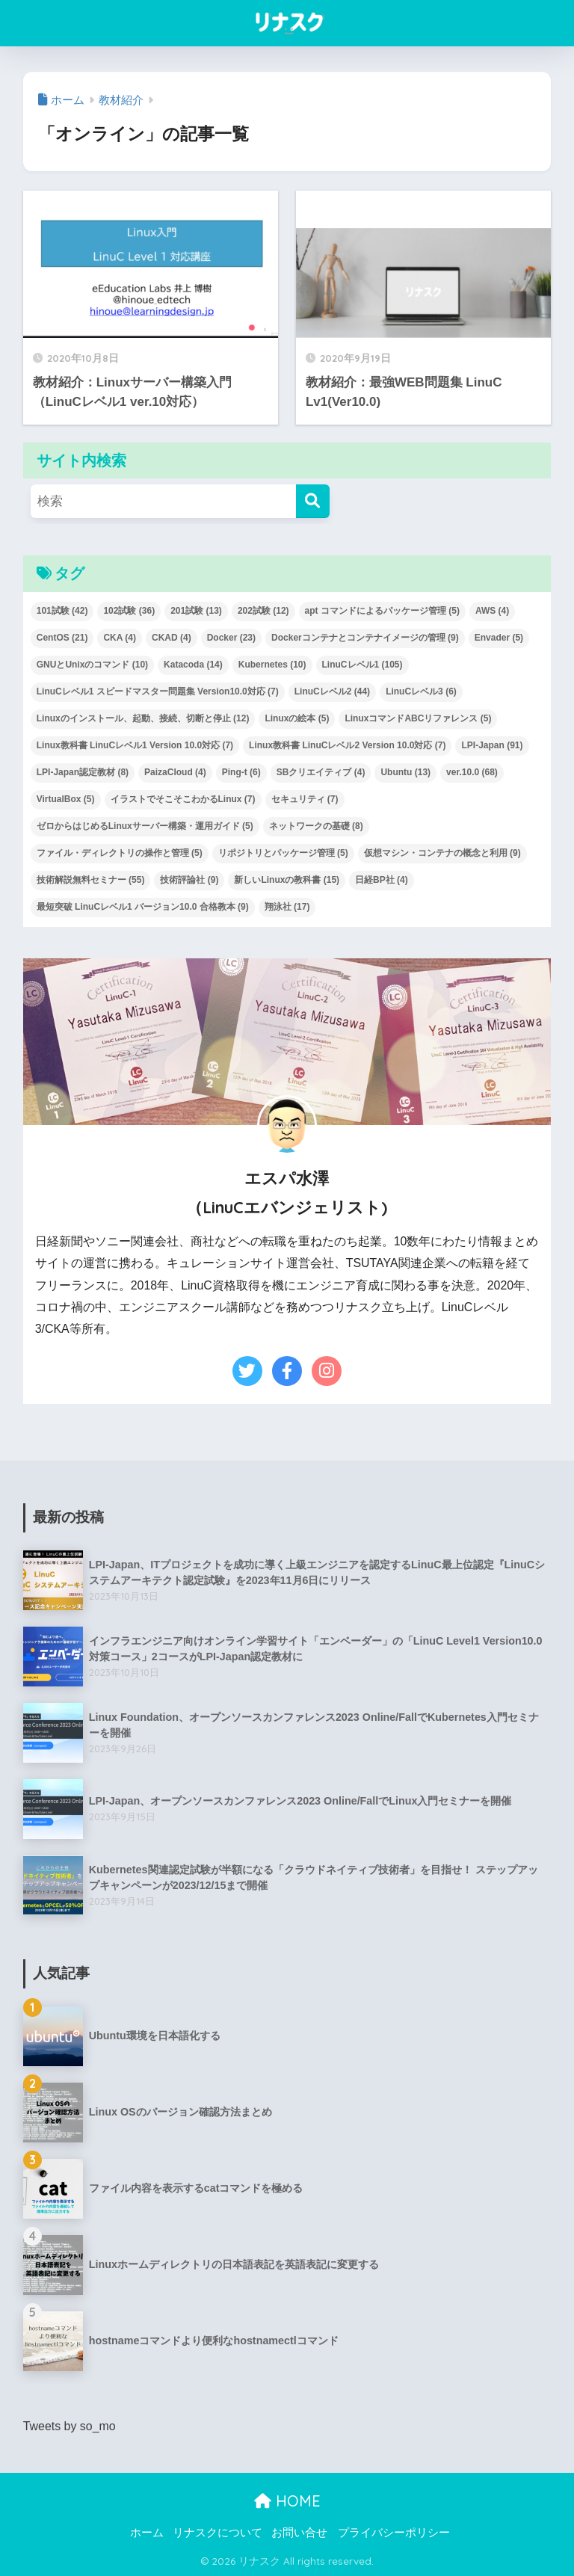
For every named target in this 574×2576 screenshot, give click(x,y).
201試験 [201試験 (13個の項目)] (196, 611)
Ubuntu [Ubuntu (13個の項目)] (405, 772)
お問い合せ (299, 2533)
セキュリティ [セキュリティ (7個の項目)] (305, 799)
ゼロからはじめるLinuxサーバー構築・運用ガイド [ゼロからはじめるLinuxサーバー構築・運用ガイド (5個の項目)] (145, 826)
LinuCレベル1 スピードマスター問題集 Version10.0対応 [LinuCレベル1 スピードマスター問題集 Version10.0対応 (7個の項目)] (158, 691)
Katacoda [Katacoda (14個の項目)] (193, 664)
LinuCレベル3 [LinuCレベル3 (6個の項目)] (421, 691)
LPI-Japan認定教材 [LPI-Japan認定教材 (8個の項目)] (83, 772)
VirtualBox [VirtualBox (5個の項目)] (66, 799)
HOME (287, 2501)
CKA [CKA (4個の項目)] (119, 637)
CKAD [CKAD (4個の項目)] (171, 637)
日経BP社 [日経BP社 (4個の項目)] (381, 880)
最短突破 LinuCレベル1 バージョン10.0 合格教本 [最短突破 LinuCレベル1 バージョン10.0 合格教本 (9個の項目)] (143, 907)
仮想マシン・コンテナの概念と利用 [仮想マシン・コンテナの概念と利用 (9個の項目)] (442, 853)
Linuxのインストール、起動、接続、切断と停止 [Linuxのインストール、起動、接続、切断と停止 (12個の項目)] (143, 718)
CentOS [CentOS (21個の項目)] (62, 637)
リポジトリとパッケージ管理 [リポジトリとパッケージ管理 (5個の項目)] (283, 853)
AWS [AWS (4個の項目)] (492, 611)
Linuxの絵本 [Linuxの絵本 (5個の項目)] (297, 718)
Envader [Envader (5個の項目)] (499, 637)
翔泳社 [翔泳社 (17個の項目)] (287, 907)
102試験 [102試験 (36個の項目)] (129, 611)
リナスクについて (217, 2533)
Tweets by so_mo (69, 2426)
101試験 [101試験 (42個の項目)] (62, 611)
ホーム (147, 2533)
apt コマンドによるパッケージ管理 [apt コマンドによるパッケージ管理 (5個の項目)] (382, 611)
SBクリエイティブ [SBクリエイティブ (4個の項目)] (321, 772)
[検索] (313, 501)
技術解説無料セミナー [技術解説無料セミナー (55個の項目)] (91, 880)
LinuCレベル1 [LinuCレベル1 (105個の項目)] (362, 664)
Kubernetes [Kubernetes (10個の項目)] (272, 664)
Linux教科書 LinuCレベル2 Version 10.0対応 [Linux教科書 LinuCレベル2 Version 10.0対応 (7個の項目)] (347, 745)
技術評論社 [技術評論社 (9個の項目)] (189, 880)
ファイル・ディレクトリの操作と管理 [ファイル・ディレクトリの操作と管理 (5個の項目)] (120, 853)
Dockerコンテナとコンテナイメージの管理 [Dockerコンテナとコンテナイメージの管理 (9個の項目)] (365, 637)
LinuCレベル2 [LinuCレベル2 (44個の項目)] (332, 691)
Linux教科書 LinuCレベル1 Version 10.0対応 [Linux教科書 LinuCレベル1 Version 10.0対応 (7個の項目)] (135, 745)
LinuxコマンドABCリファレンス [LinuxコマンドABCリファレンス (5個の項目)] (418, 718)
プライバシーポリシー (394, 2533)
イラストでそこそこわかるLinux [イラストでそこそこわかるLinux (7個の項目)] (183, 799)
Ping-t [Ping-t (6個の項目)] (241, 772)
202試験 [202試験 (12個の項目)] (263, 611)
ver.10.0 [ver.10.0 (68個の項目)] (472, 772)
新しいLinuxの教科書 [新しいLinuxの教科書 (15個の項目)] (286, 880)
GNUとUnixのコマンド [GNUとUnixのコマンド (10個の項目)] (92, 664)
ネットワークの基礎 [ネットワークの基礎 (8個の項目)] (316, 826)
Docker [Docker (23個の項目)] (231, 637)
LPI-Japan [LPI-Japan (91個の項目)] (491, 745)
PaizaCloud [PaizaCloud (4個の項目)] (175, 772)
